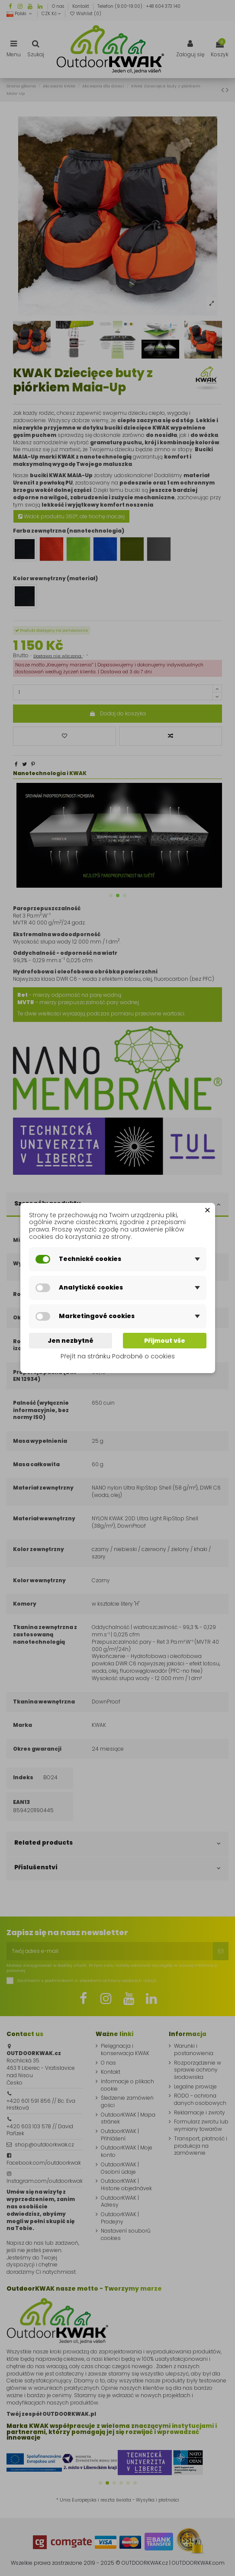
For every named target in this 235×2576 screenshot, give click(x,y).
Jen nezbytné (70, 1340)
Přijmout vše (164, 1340)
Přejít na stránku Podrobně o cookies (118, 1356)
